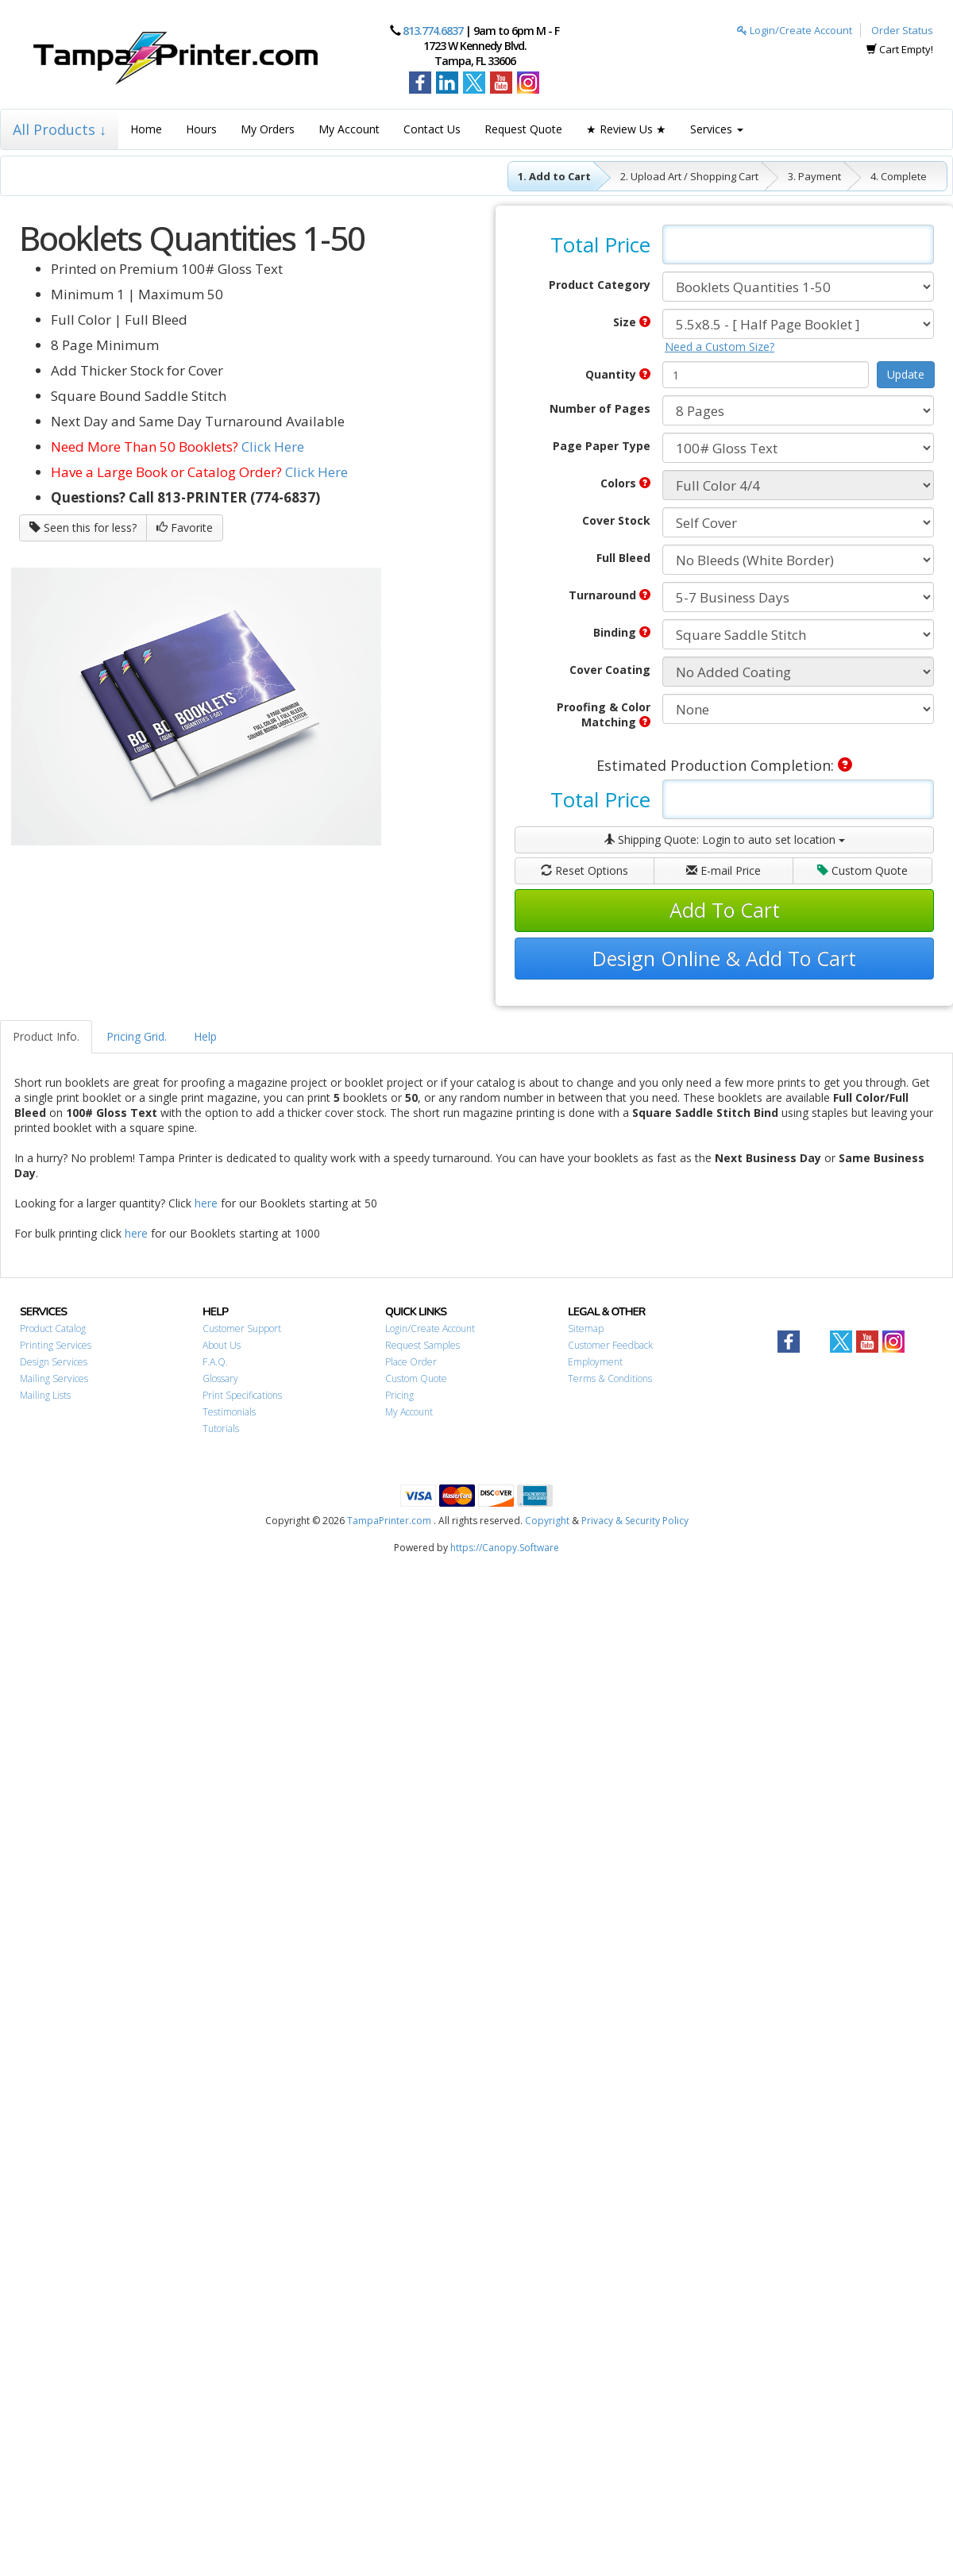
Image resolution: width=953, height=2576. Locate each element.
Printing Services (55, 1345)
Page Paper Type (601, 445)
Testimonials (229, 1412)
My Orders (268, 129)
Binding (621, 632)
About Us (222, 1345)
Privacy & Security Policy (635, 1520)
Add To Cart (724, 909)
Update (905, 374)
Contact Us (432, 129)
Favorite (184, 527)
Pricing (399, 1395)
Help (205, 1036)
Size (631, 321)
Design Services (53, 1362)
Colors (625, 483)
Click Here (272, 446)
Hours (201, 129)
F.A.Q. (215, 1362)
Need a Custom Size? (719, 346)
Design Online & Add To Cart (724, 958)
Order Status (902, 30)
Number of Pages (600, 408)
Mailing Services (54, 1378)
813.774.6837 (433, 30)
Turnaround (609, 595)
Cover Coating (609, 669)
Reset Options (584, 870)
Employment (595, 1362)
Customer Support (242, 1328)
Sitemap (586, 1328)
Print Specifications (242, 1395)
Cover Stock (616, 520)
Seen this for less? (83, 527)
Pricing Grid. (136, 1036)
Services (716, 129)
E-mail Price (723, 870)
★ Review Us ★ (626, 129)
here (206, 1203)
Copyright (547, 1520)
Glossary (220, 1378)
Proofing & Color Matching (603, 714)
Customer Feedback (610, 1345)
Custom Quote (862, 870)
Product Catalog (53, 1328)
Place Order (411, 1362)
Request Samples (422, 1345)
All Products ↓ (59, 129)
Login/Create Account (794, 30)
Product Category (599, 284)
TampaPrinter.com (389, 1520)
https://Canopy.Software (504, 1547)
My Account (349, 129)
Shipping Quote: (724, 839)
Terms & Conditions (610, 1378)
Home (146, 129)
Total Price (600, 244)
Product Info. (46, 1036)
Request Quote (523, 129)
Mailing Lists (45, 1395)
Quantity (617, 374)
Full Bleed (623, 557)
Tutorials (221, 1428)
